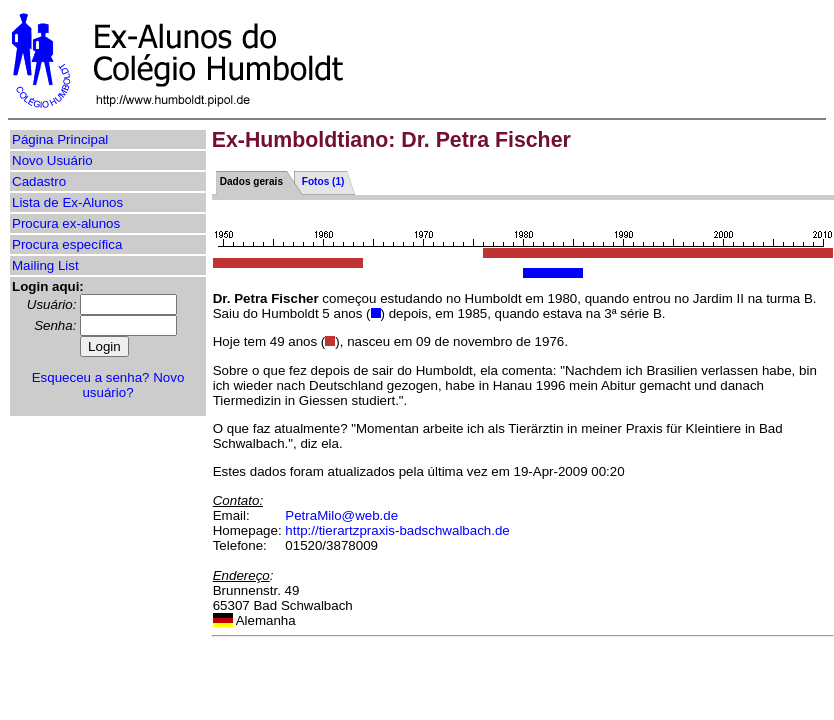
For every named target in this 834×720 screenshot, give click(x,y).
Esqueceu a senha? (91, 377)
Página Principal (60, 139)
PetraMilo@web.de (341, 515)
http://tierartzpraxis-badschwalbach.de (397, 530)
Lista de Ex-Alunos (67, 202)
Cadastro (39, 181)
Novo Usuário (52, 160)
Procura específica (67, 244)
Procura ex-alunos (66, 223)
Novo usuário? (133, 385)
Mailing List (45, 265)
